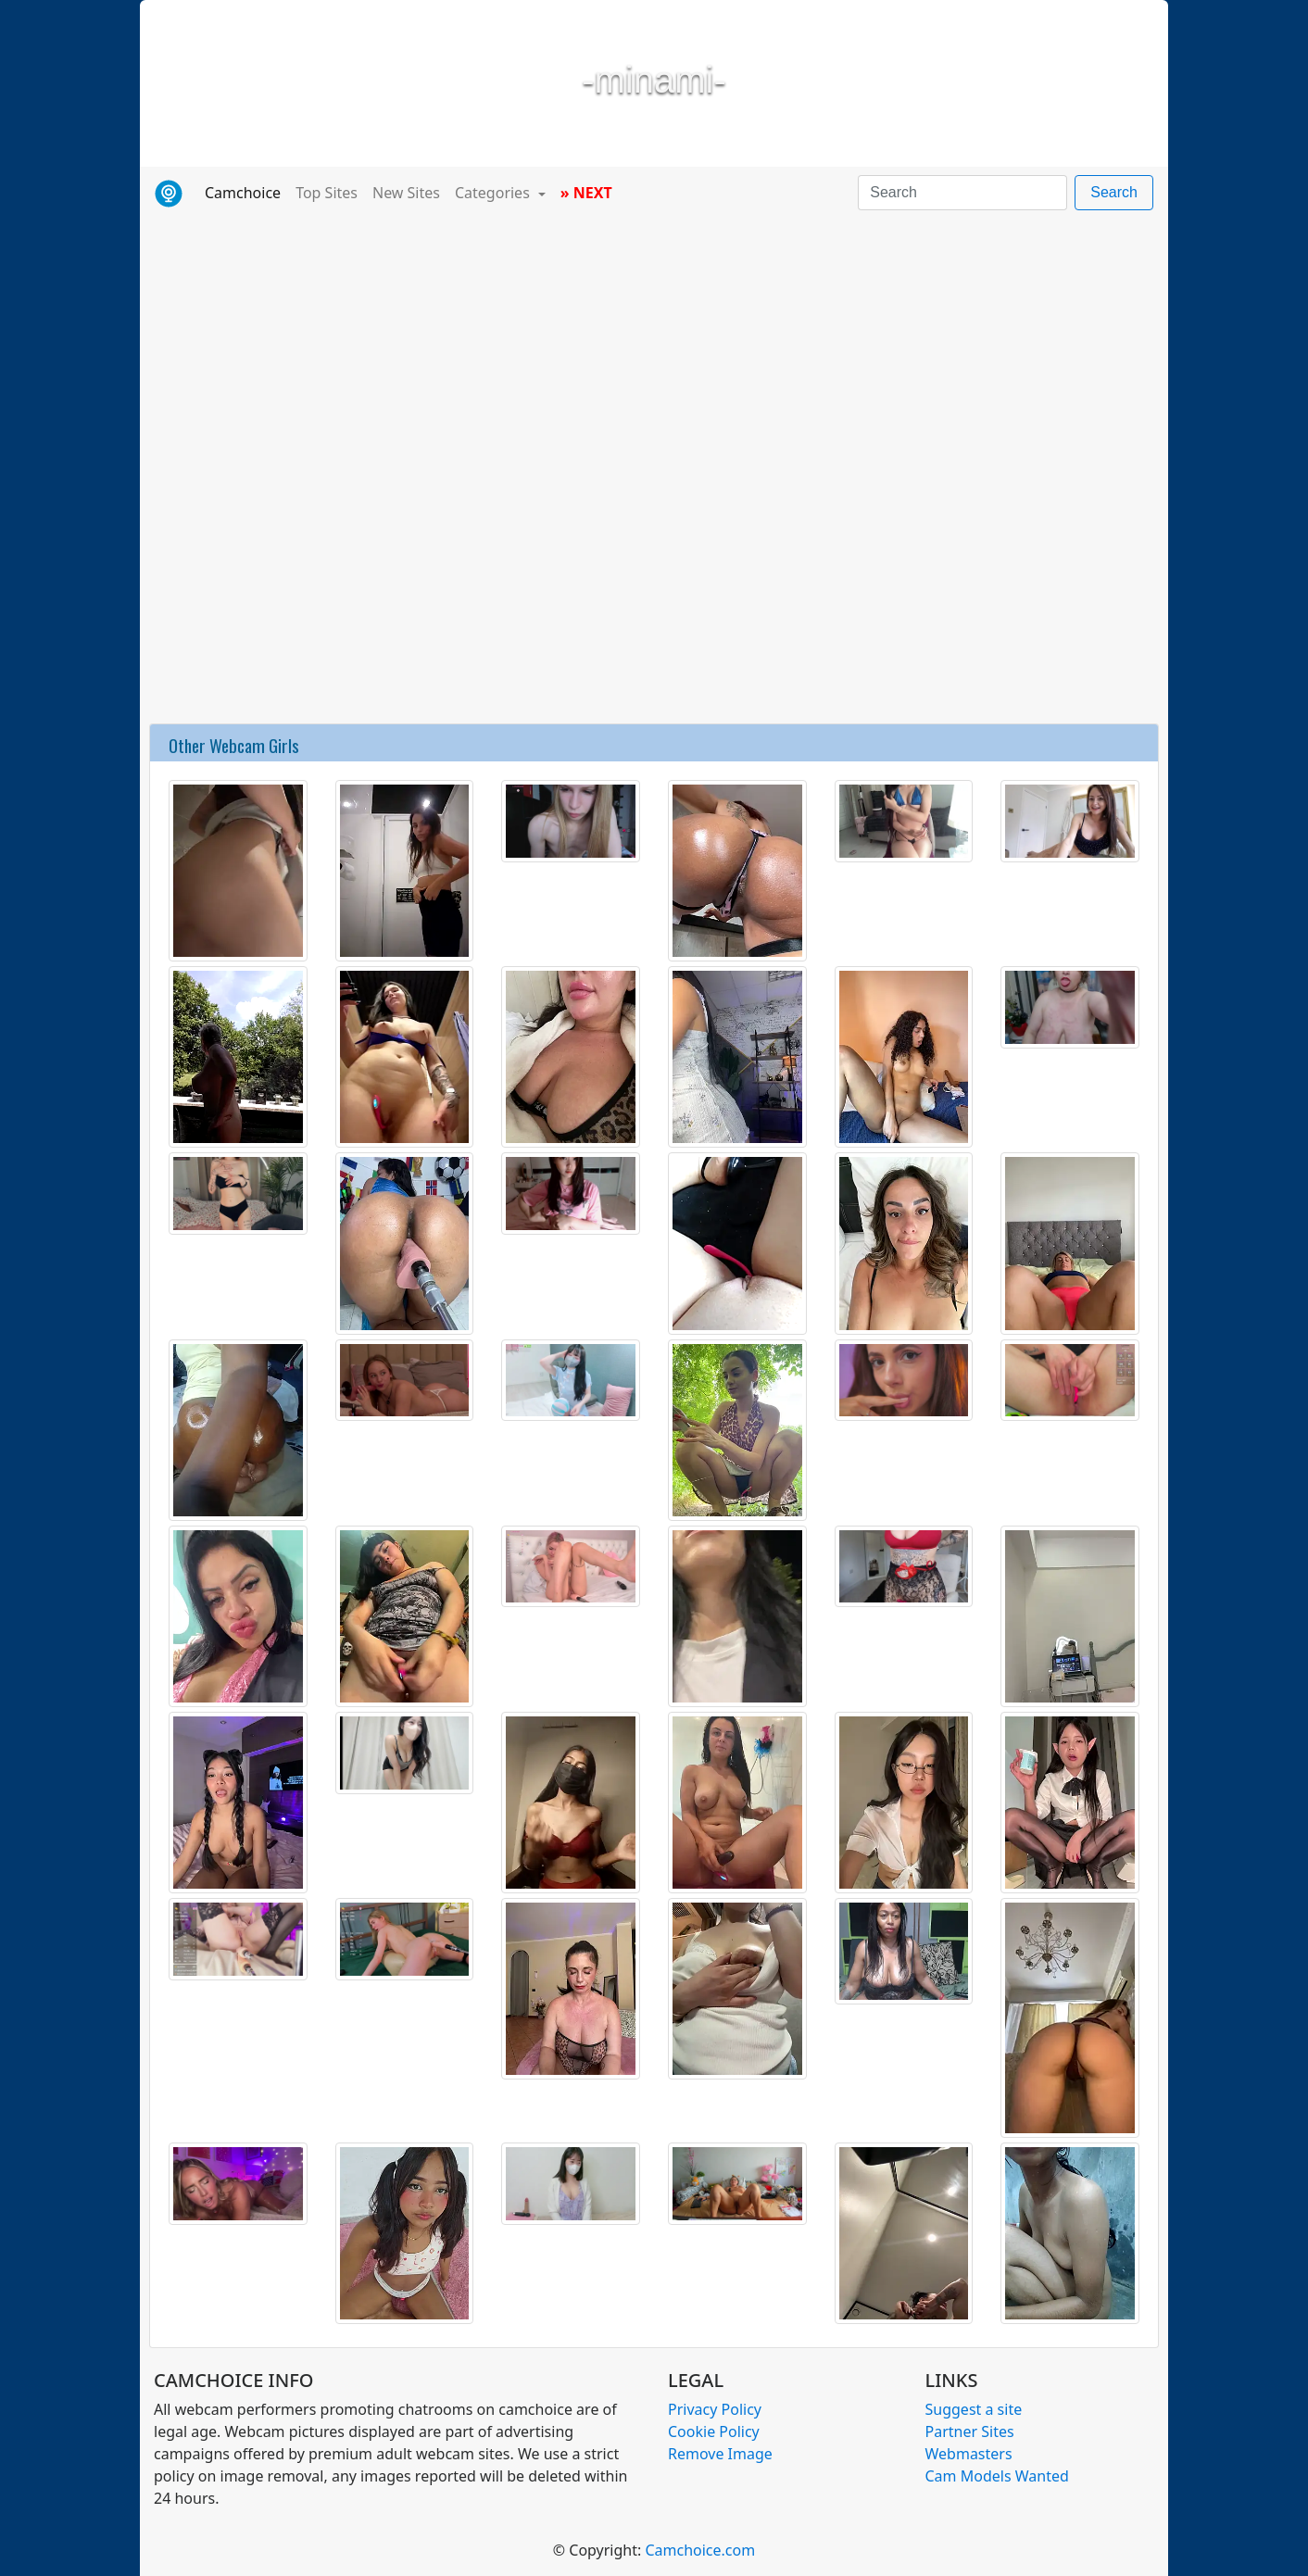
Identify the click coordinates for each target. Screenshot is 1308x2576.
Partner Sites (969, 2431)
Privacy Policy (714, 2409)
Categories (494, 192)
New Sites (406, 192)
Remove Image (720, 2454)
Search (1114, 192)
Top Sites (327, 192)
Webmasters (968, 2454)
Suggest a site (974, 2409)
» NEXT (586, 192)
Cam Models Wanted (997, 2476)
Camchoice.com (700, 2550)
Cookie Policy (714, 2431)
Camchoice (246, 192)
